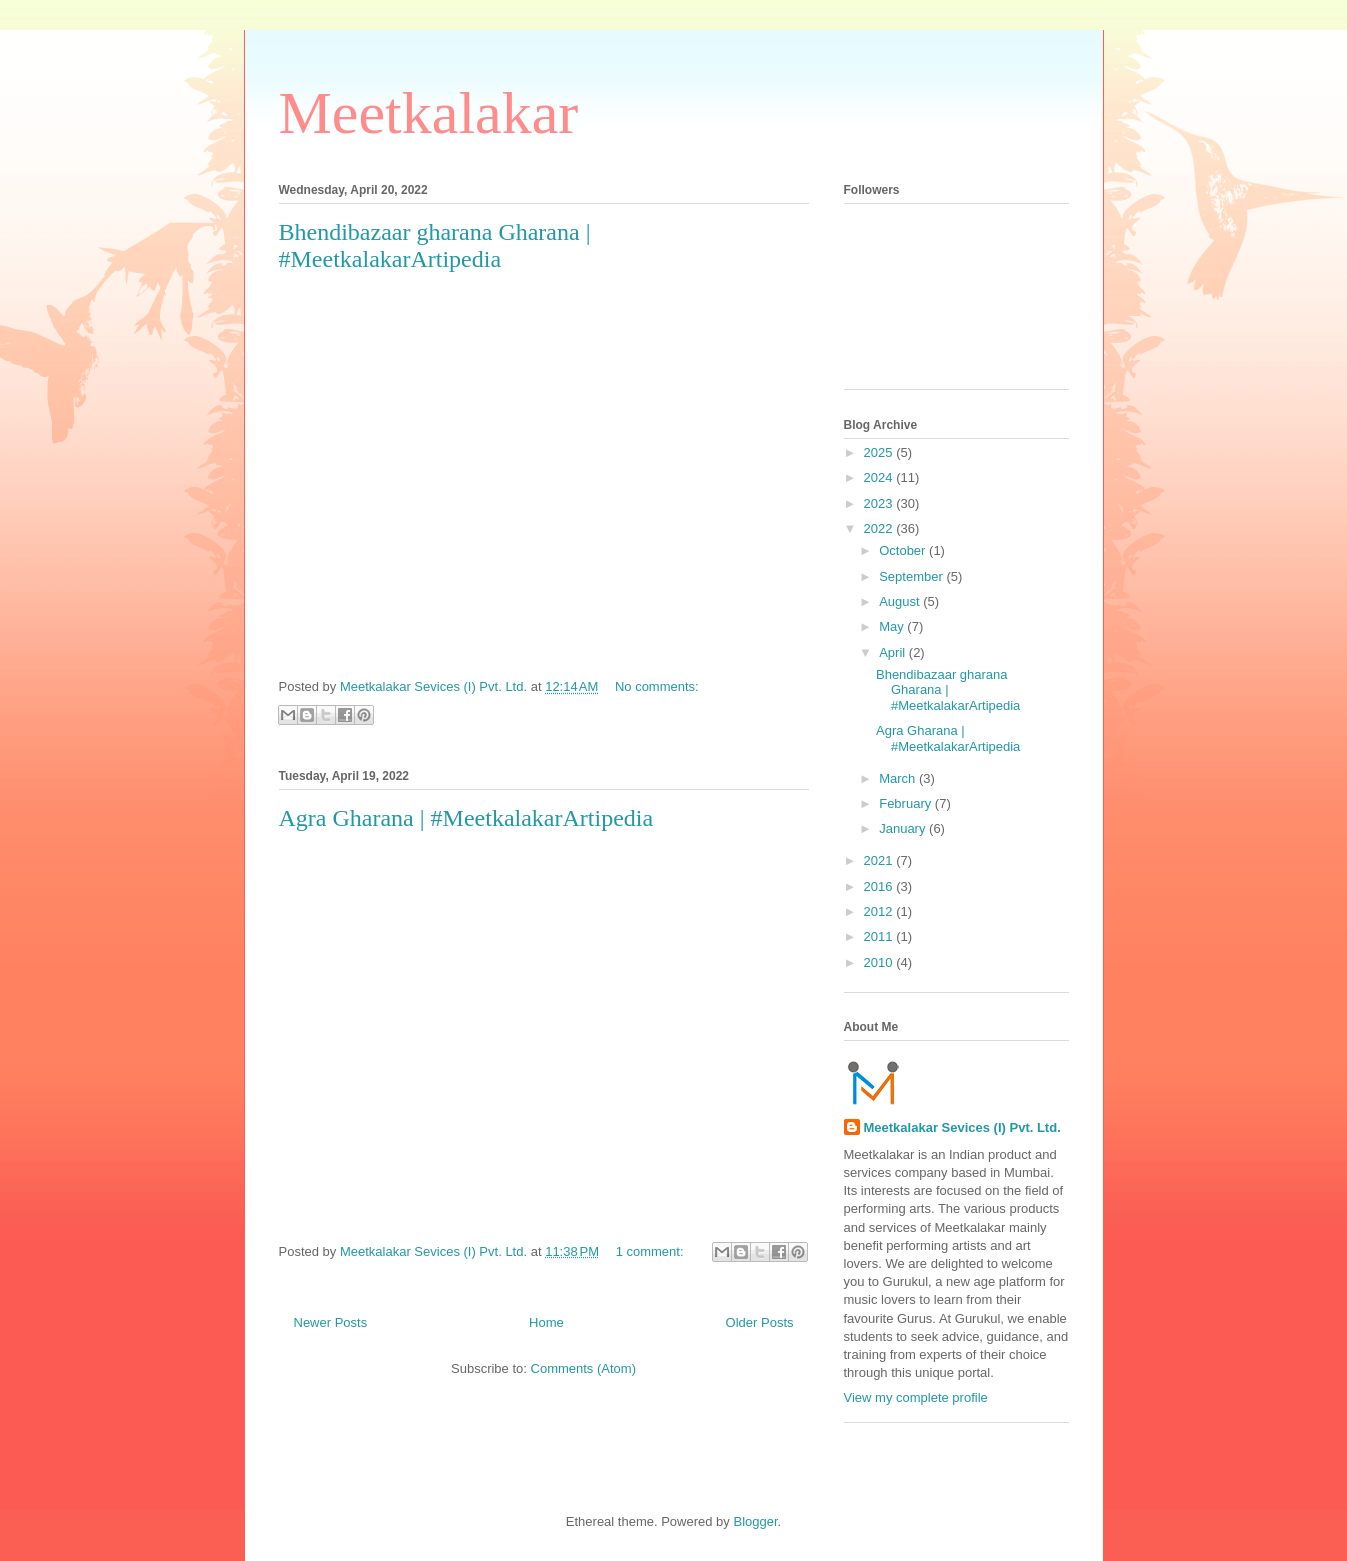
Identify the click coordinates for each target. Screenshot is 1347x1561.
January (904, 828)
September (912, 576)
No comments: (657, 686)
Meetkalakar (429, 113)
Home (546, 1322)
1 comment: (652, 1251)
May (893, 626)
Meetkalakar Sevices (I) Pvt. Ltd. (962, 1127)
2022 (880, 528)
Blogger (755, 1521)
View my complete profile (916, 1397)
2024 (880, 477)
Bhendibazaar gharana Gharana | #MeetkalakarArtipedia (435, 245)
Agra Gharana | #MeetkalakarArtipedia (466, 818)
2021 (880, 860)
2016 (880, 886)
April (894, 652)
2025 (880, 452)
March (899, 778)
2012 (880, 911)
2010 (880, 962)
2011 (880, 936)
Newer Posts (331, 1322)
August (901, 601)
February (907, 803)
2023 (880, 503)
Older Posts (760, 1322)
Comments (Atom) (583, 1368)
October (904, 550)
